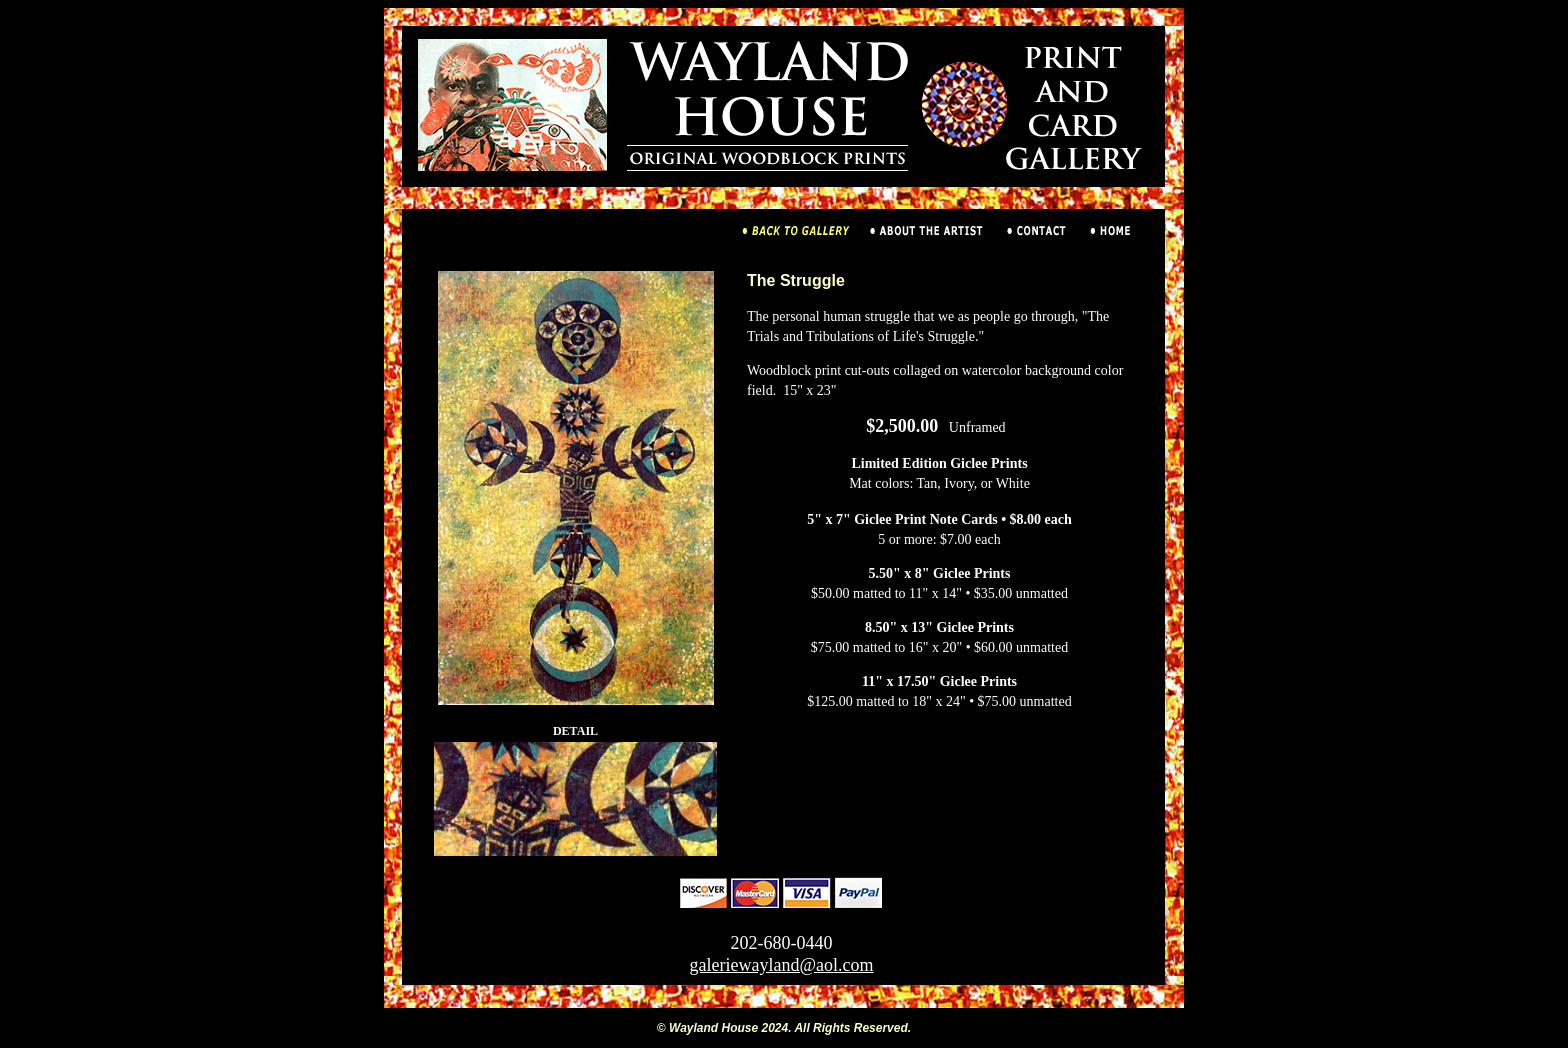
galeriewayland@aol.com (782, 965)
